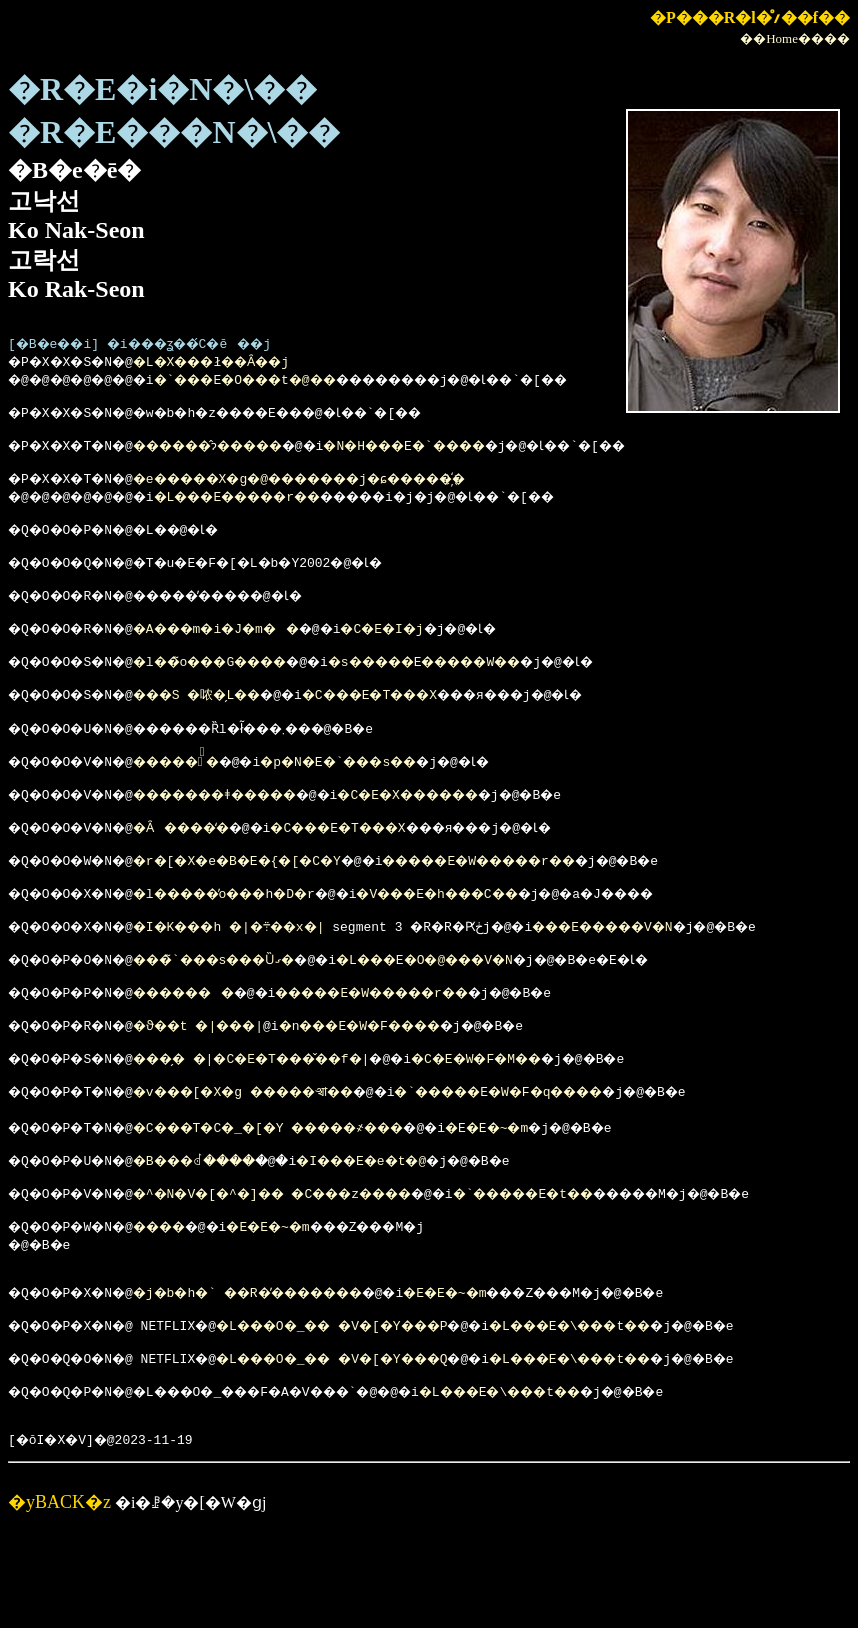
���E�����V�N (667, 977)
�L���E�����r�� (269, 508)
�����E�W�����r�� (542, 905)
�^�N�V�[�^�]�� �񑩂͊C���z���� (308, 1268)
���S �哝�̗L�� (221, 724)
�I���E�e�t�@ (412, 1232)
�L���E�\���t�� (639, 1412)
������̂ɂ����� (237, 454)
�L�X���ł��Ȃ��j (237, 364)
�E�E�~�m (554, 1196)
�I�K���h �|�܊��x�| (257, 977)
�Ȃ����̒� (203, 869)
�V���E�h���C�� (499, 941)
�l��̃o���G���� (237, 688)
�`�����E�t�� (597, 1268)
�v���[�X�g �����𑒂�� (275, 1157)
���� (179, 1304)
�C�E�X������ (472, 833)
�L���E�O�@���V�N (482, 1013)
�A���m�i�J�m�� (242, 652)
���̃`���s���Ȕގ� (240, 1013)
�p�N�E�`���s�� (386, 797)
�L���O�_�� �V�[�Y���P (366, 1412)
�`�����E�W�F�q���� (570, 1157)
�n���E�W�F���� (499, 1085)
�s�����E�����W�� (488, 688)
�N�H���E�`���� (468, 454)
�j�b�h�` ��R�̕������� (280, 1376)
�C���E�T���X (419, 724)
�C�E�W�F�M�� (542, 1121)
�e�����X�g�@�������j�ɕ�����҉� (343, 490)
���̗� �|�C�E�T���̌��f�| (284, 1121)
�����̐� (198, 797)
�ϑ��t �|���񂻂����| (253, 1085)
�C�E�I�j (432, 652)
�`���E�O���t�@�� (277, 382)
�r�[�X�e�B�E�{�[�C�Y (265, 905)
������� (207, 1049)
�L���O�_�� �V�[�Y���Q (366, 1448)
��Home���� (795, 38)
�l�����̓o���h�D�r (253, 941)
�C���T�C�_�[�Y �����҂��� (304, 1196)
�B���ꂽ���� (219, 1232)
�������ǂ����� (245, 833)
